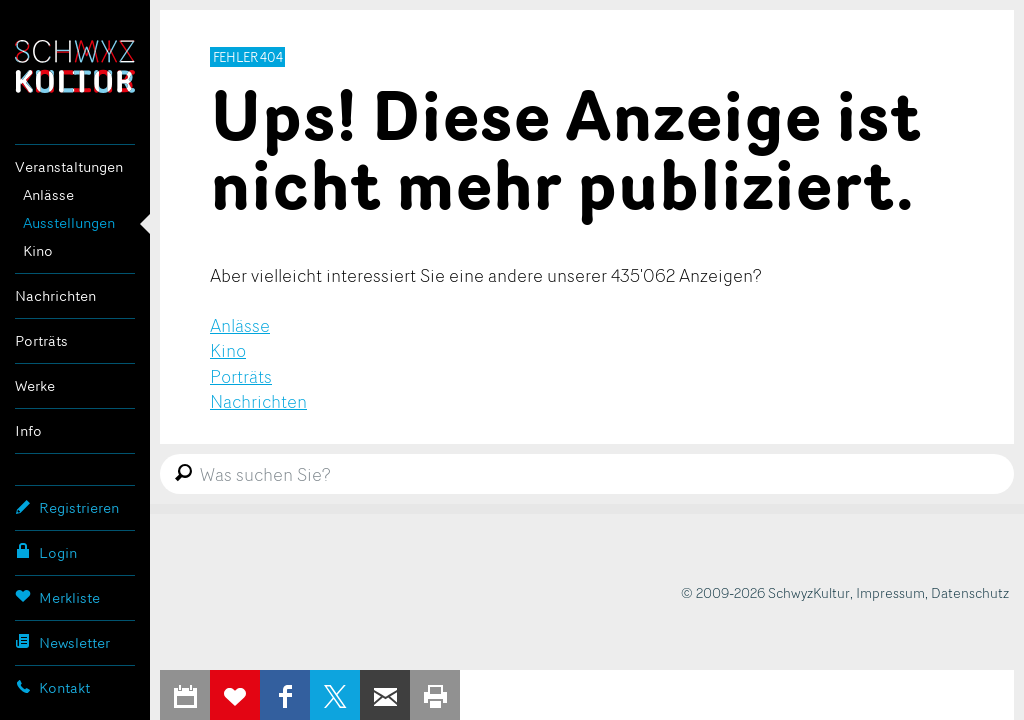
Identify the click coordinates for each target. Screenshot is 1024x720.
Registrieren (67, 507)
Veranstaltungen (69, 166)
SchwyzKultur (75, 66)
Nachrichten (55, 295)
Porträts (41, 340)
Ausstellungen (69, 222)
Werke (35, 385)
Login (46, 552)
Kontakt (52, 687)
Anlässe (48, 194)
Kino (38, 250)
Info (28, 430)
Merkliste (57, 597)
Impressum (890, 592)
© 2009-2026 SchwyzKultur (765, 592)
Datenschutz (970, 592)
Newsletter (62, 642)
